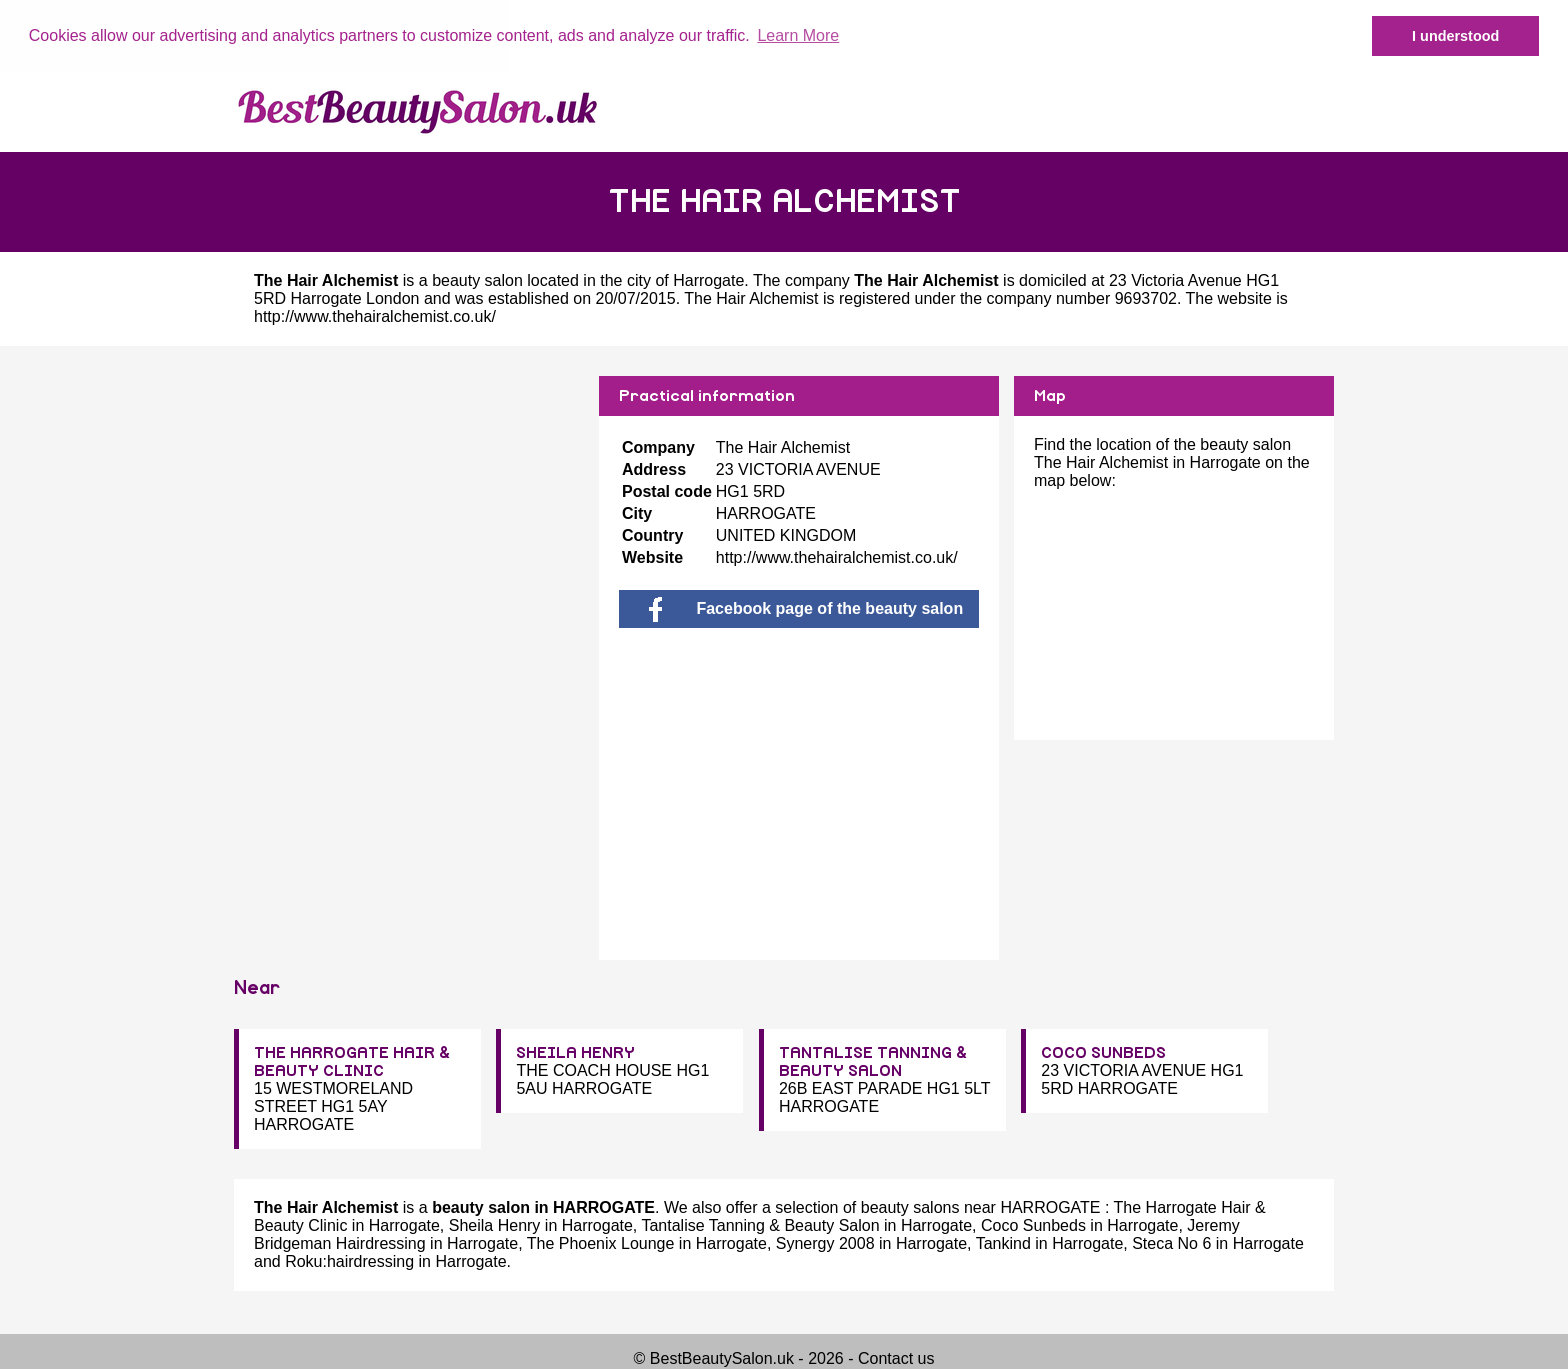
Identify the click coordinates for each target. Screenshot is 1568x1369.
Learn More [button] (798, 35)
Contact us (896, 1358)
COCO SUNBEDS (1103, 1053)
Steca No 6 (1171, 1243)
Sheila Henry (495, 1225)
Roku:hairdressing (349, 1261)
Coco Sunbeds (1033, 1225)
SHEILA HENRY (575, 1053)
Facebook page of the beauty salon (806, 607)
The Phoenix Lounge (601, 1243)
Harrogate (708, 279)
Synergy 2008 (825, 1243)
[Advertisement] (409, 515)
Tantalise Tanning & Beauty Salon (760, 1225)
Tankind (1003, 1243)
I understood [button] (1455, 36)
